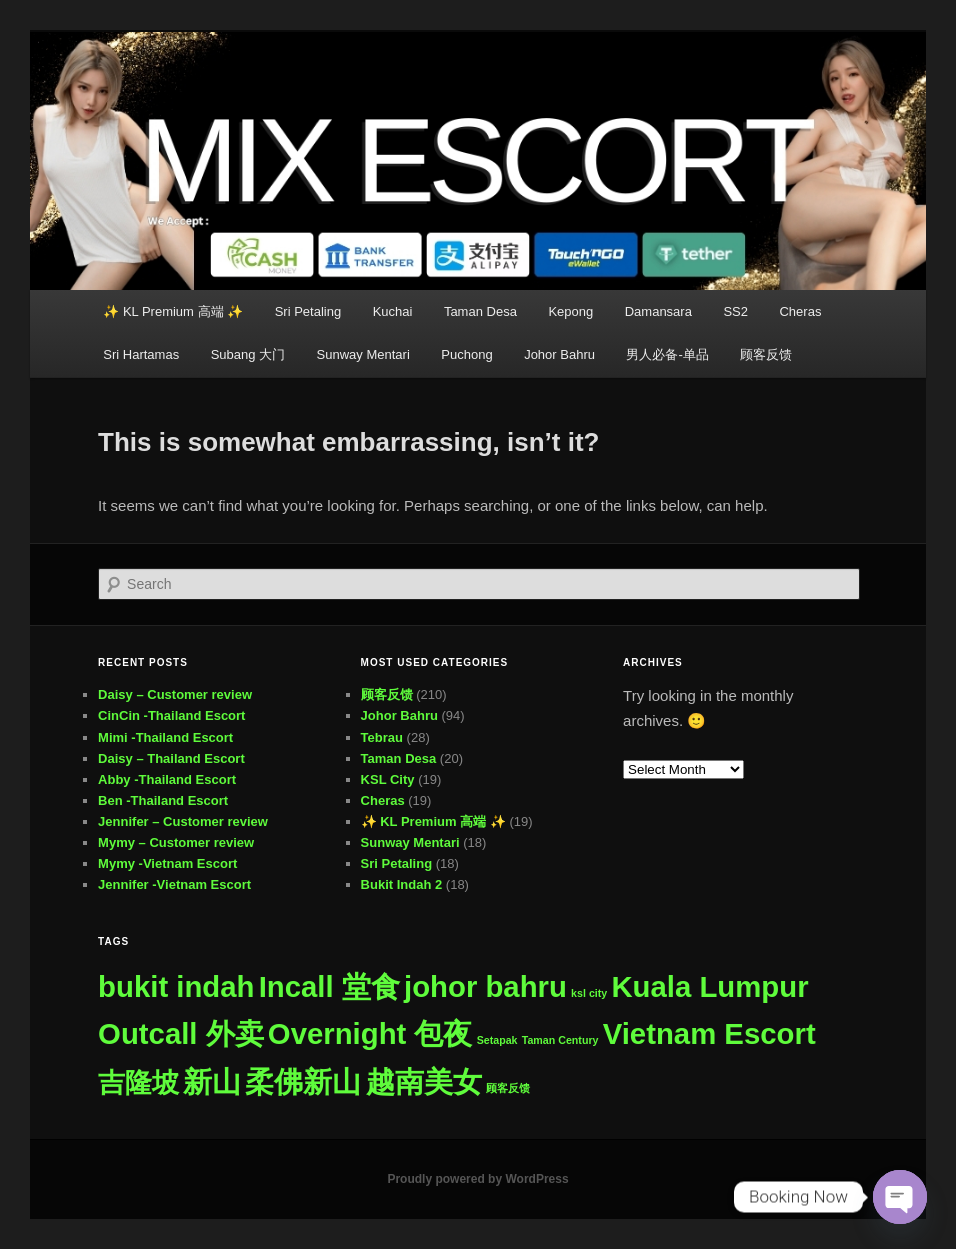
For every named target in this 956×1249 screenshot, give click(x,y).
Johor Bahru (559, 354)
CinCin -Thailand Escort (171, 715)
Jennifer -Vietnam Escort (174, 884)
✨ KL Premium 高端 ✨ (173, 311)
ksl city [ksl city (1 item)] (589, 993)
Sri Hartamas (141, 354)
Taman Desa (480, 311)
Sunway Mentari (363, 354)
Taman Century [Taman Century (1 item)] (560, 1040)
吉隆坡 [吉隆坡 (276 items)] (138, 1082)
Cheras (800, 311)
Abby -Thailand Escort (167, 779)
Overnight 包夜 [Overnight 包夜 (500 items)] (370, 1033)
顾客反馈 (766, 354)
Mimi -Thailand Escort (165, 737)
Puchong (466, 354)
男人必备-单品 (667, 354)
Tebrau (382, 737)
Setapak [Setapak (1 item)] (497, 1040)
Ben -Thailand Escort (163, 800)
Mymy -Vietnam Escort (167, 863)
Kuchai (393, 311)
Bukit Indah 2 (402, 884)
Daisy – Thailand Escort (171, 758)
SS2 (735, 311)
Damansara (658, 311)
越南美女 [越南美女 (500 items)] (424, 1081)
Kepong (570, 311)
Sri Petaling (308, 311)
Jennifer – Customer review (183, 821)
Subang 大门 (248, 354)
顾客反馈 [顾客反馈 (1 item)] (508, 1088)
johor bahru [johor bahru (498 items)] (485, 986)
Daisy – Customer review (175, 694)
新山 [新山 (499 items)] (212, 1081)
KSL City (388, 779)
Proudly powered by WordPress (477, 1179)
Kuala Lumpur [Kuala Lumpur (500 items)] (709, 986)
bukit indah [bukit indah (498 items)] (176, 986)
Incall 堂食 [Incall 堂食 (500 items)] (329, 986)
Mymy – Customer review (176, 842)
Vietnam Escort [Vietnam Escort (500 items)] (709, 1033)
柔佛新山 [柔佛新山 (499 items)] (303, 1081)
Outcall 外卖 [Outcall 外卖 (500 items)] (181, 1033)
